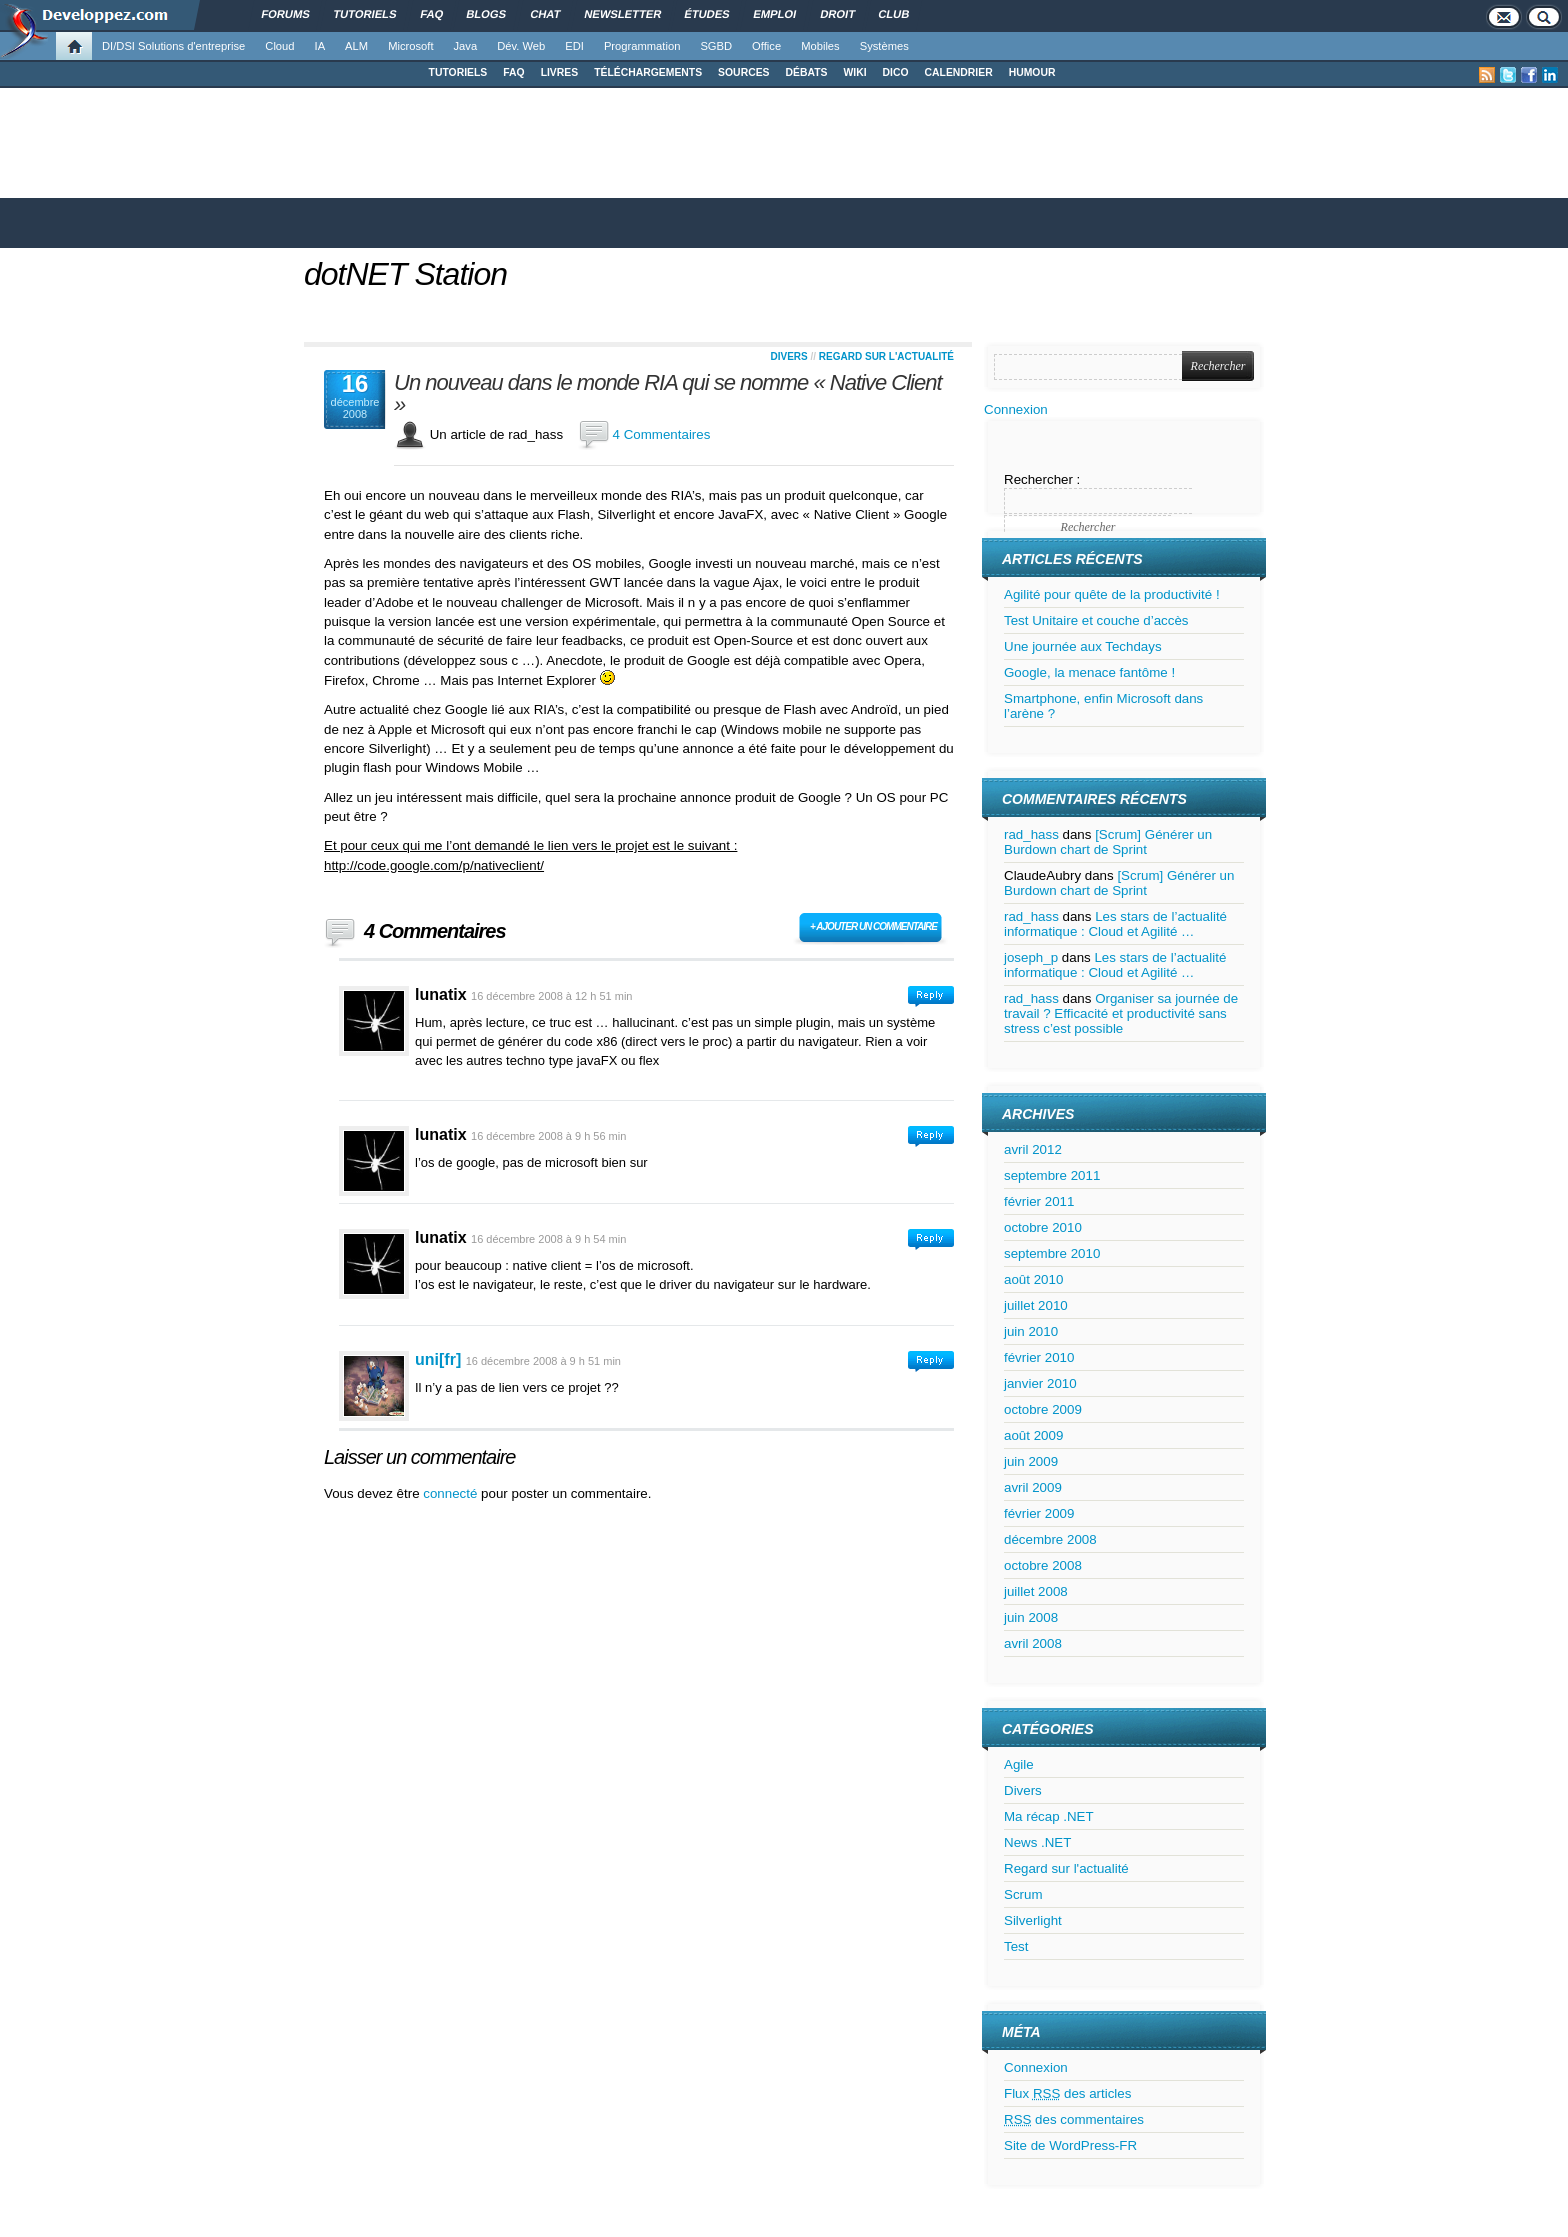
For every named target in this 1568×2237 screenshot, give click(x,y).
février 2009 (1039, 1513)
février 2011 (1039, 1201)
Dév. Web (521, 46)
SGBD (716, 46)
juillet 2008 (1036, 1591)
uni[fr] (438, 1359)
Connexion (1016, 409)
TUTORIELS (458, 72)
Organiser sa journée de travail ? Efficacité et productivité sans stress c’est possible (1121, 1013)
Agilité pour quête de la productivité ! (1112, 594)
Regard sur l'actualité (886, 356)
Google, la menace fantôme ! (1089, 672)
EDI (574, 46)
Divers (788, 356)
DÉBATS (807, 72)
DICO (896, 72)
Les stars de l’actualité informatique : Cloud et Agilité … (1115, 924)
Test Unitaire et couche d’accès (1096, 620)
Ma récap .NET (1049, 1816)
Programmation (642, 46)
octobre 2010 (1043, 1227)
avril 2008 (1033, 1643)
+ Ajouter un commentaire (873, 926)
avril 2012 (1033, 1149)
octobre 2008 (1043, 1565)
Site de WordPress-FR (1070, 2145)
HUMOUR (1032, 72)
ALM (356, 46)
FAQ (513, 72)
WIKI (854, 72)
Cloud (279, 46)
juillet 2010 (1036, 1305)
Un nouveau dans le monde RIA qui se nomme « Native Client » (668, 394)
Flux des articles (1067, 2093)
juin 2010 (1031, 1331)
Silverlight (1033, 1920)
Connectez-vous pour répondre (931, 996)
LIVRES (560, 72)
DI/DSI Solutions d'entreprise (173, 46)
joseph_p (1031, 957)
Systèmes (884, 46)
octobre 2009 (1043, 1409)
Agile (1019, 1764)
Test (1016, 1946)
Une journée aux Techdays (1083, 646)
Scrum (1023, 1894)
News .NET (1037, 1842)
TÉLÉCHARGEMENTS (648, 72)
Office (766, 46)
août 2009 (1033, 1435)
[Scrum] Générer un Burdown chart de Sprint (1108, 842)
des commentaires (1074, 2119)
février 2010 (1039, 1357)
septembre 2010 (1052, 1253)
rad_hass (1031, 834)
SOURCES (743, 72)
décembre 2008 (1050, 1539)
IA (320, 46)
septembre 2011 (1052, 1175)
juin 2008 (1031, 1617)
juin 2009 (1031, 1461)
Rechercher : (1042, 479)
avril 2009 (1033, 1487)
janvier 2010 (1040, 1383)
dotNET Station (405, 274)
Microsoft (410, 46)
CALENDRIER (959, 72)
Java (466, 46)
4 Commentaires (662, 434)
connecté (452, 1493)
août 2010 (1033, 1279)
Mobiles (820, 46)
